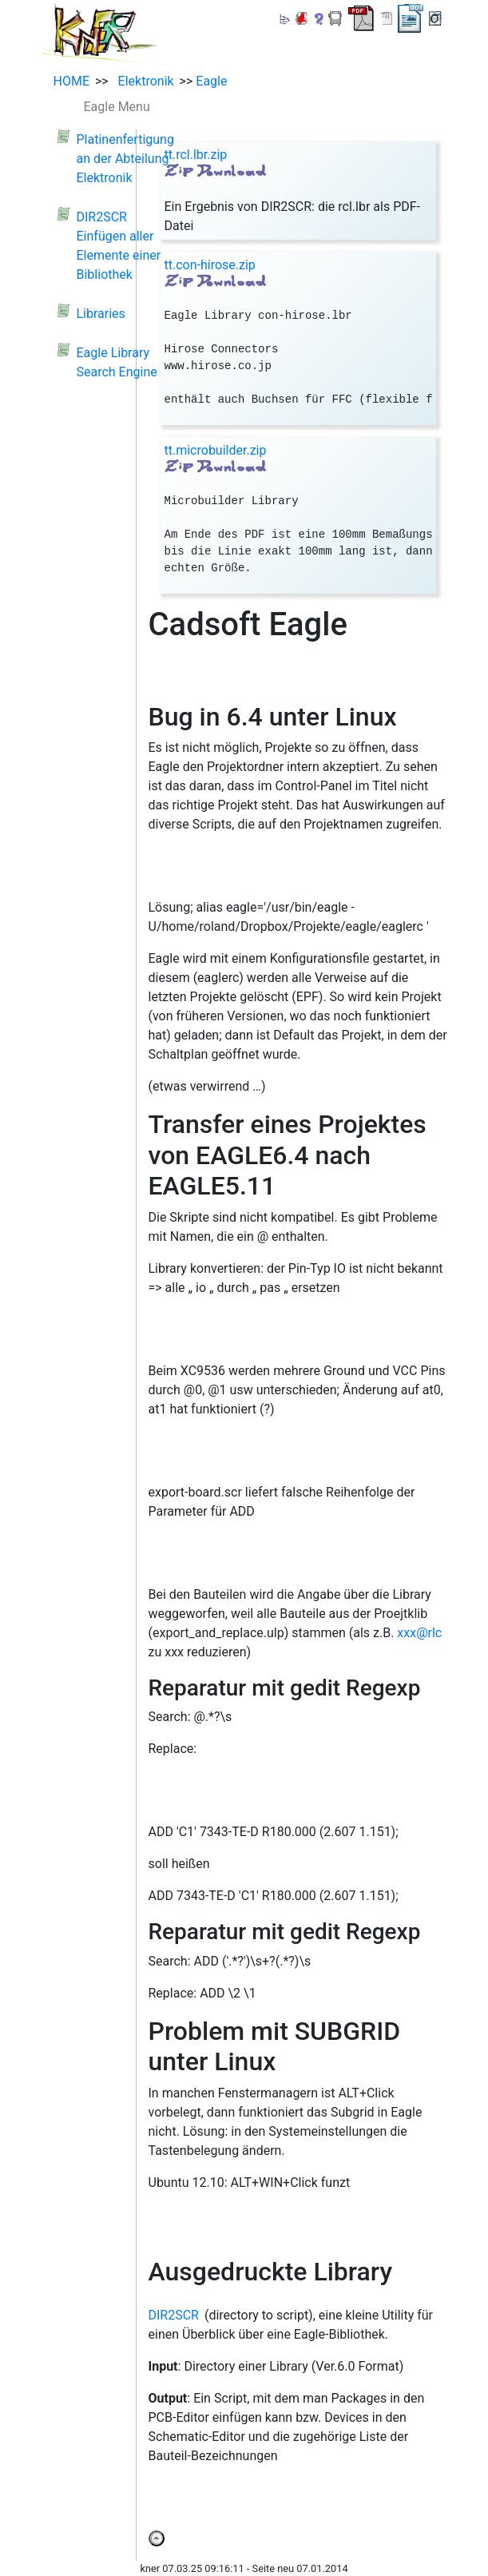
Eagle (211, 81)
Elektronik (143, 81)
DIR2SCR (174, 2315)
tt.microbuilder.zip (216, 450)
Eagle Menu (117, 106)
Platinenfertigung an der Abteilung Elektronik (125, 158)
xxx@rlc (419, 1632)
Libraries (101, 313)
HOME (71, 81)
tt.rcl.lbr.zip (196, 154)
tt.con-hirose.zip (210, 264)
